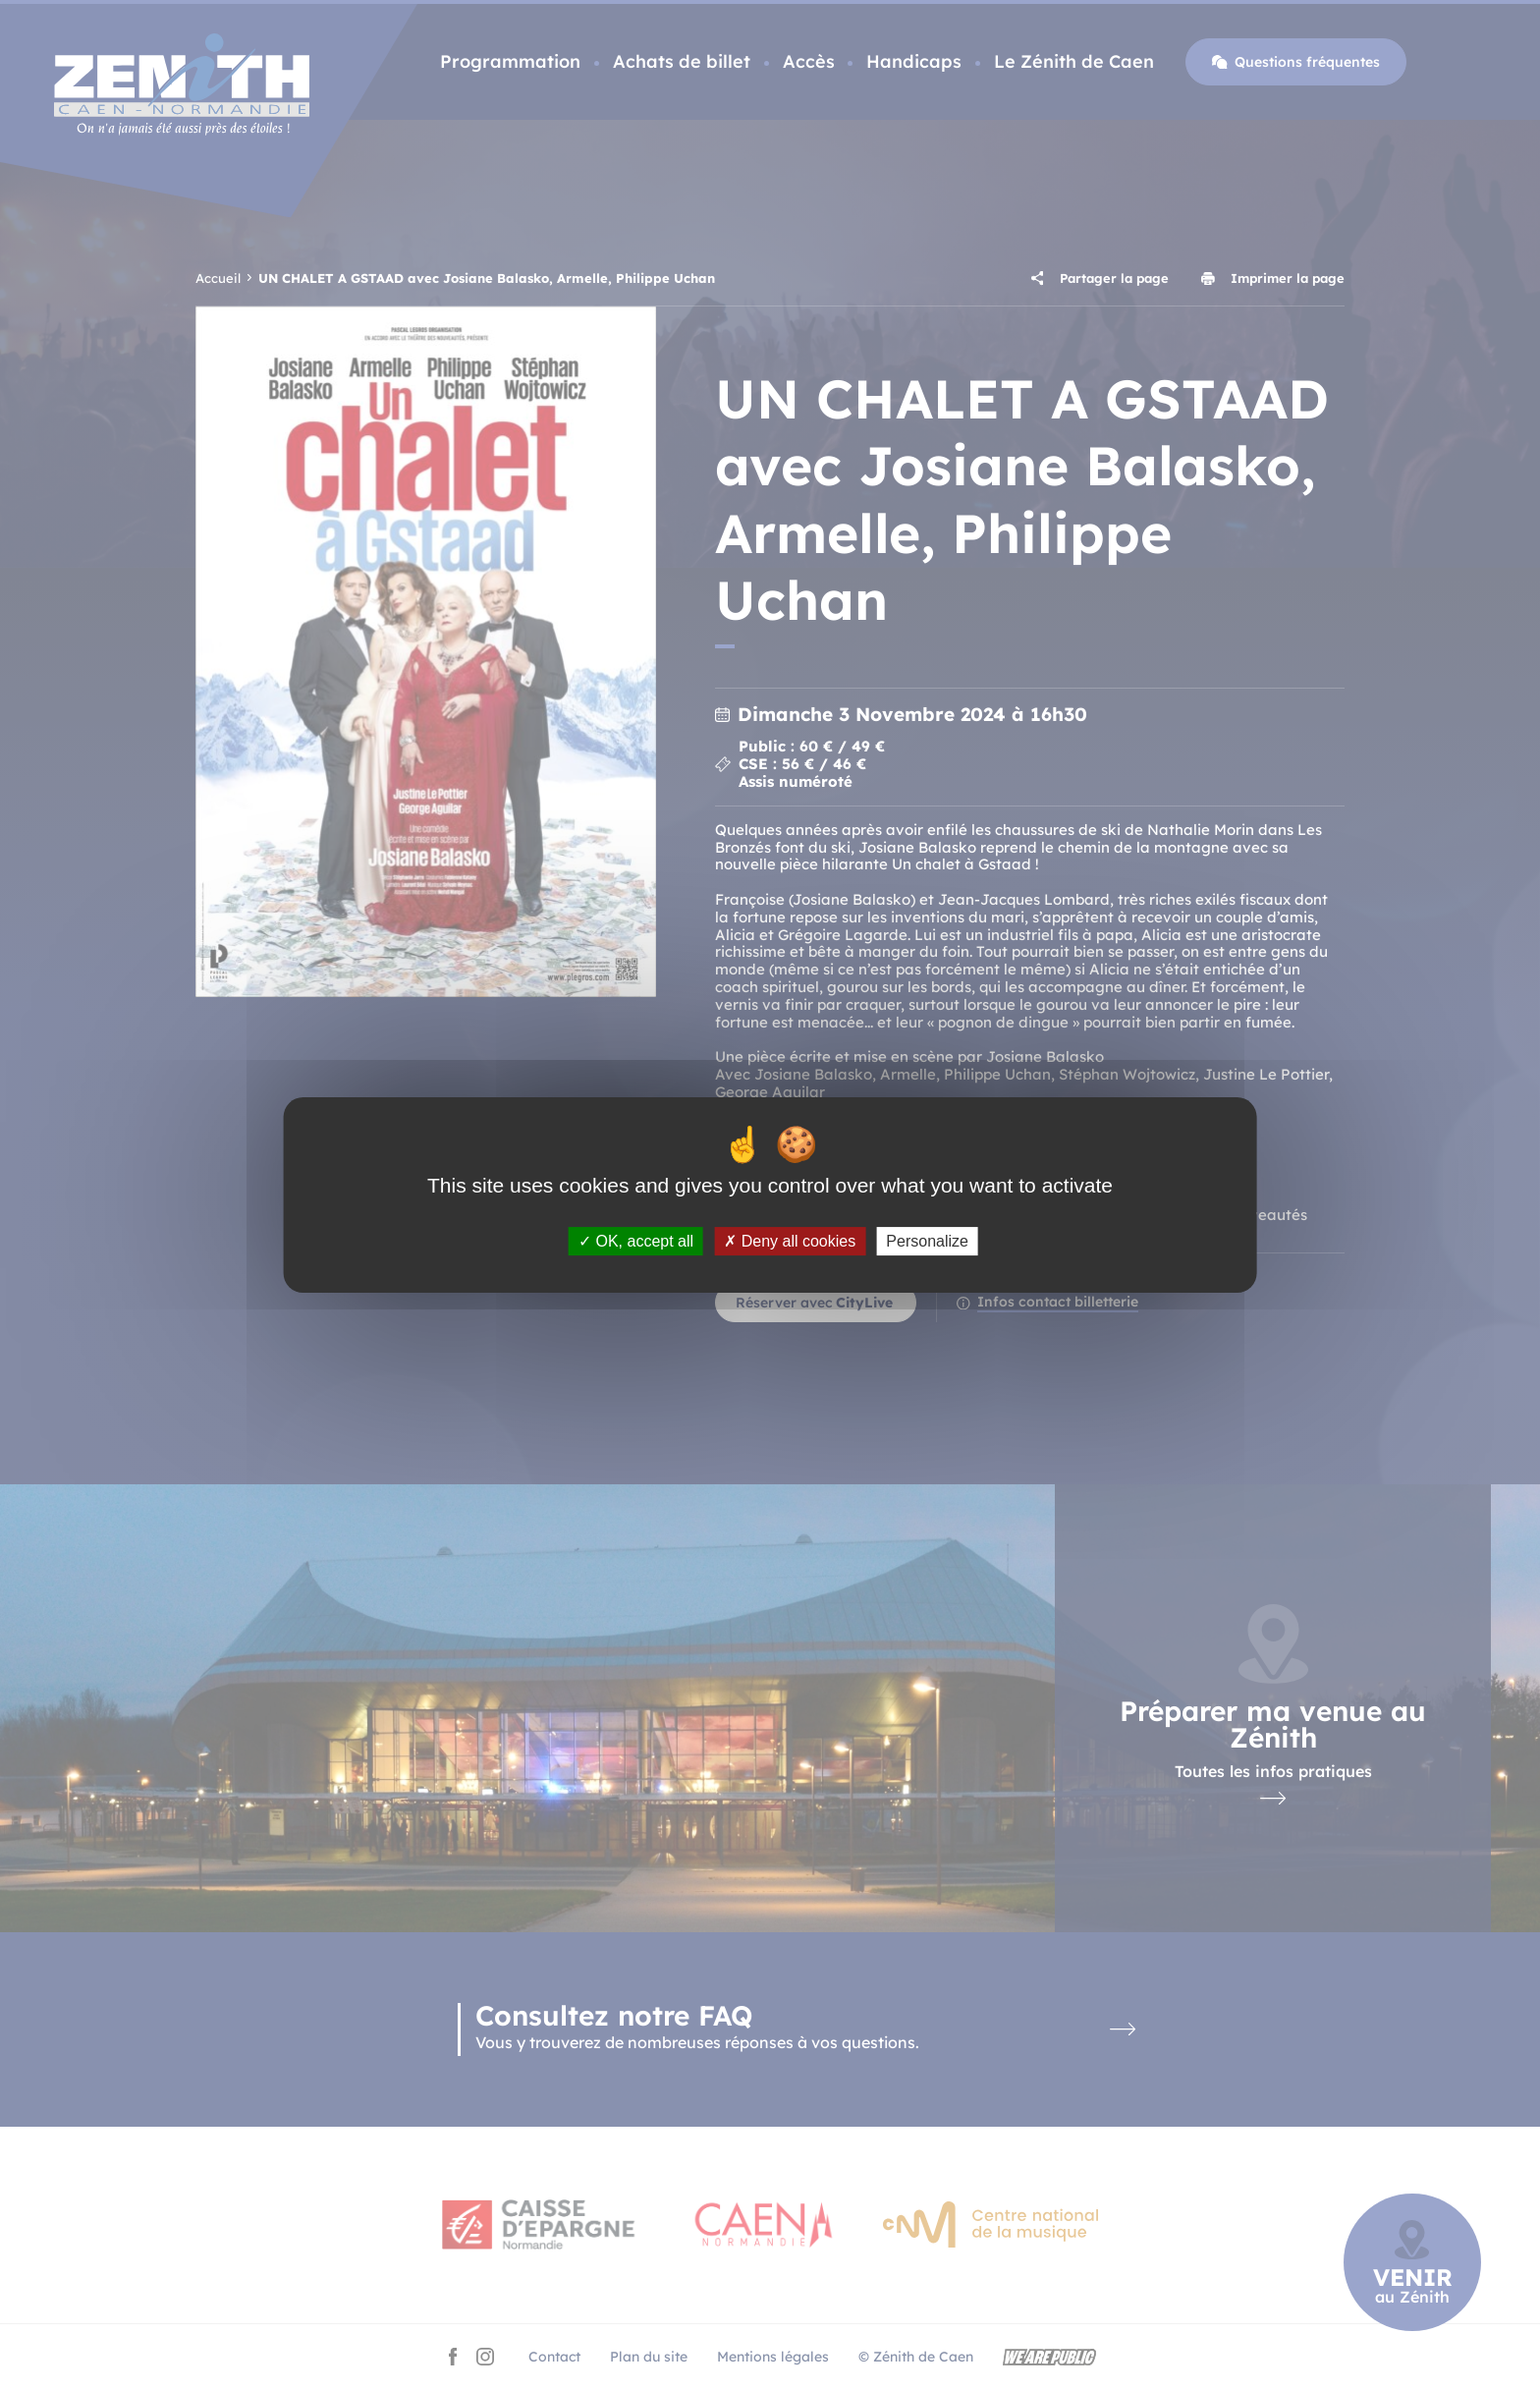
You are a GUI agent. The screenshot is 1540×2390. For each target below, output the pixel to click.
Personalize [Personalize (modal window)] (927, 1241)
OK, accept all (635, 1241)
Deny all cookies (789, 1241)
